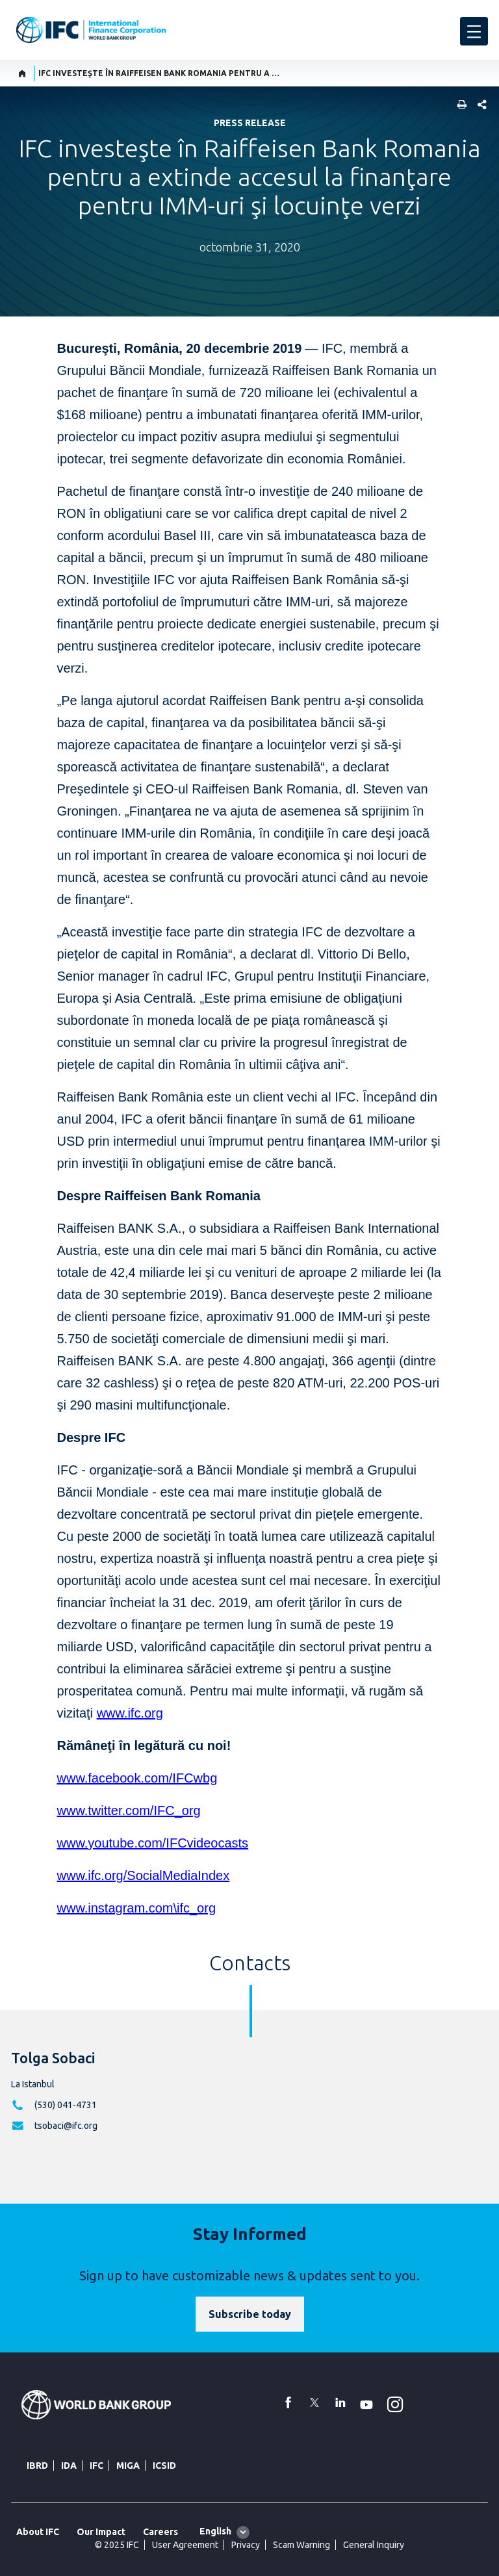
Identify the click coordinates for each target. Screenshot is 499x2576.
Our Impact (101, 2532)
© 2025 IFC (117, 2545)
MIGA (128, 2465)
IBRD (37, 2465)
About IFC (37, 2532)
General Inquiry (373, 2545)
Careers (160, 2532)
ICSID (164, 2465)
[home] (22, 73)
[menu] (474, 31)
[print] (459, 105)
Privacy (245, 2545)
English (215, 2531)
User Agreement (185, 2545)
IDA (69, 2465)
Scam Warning (301, 2545)
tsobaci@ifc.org (65, 2125)
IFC (96, 2465)
